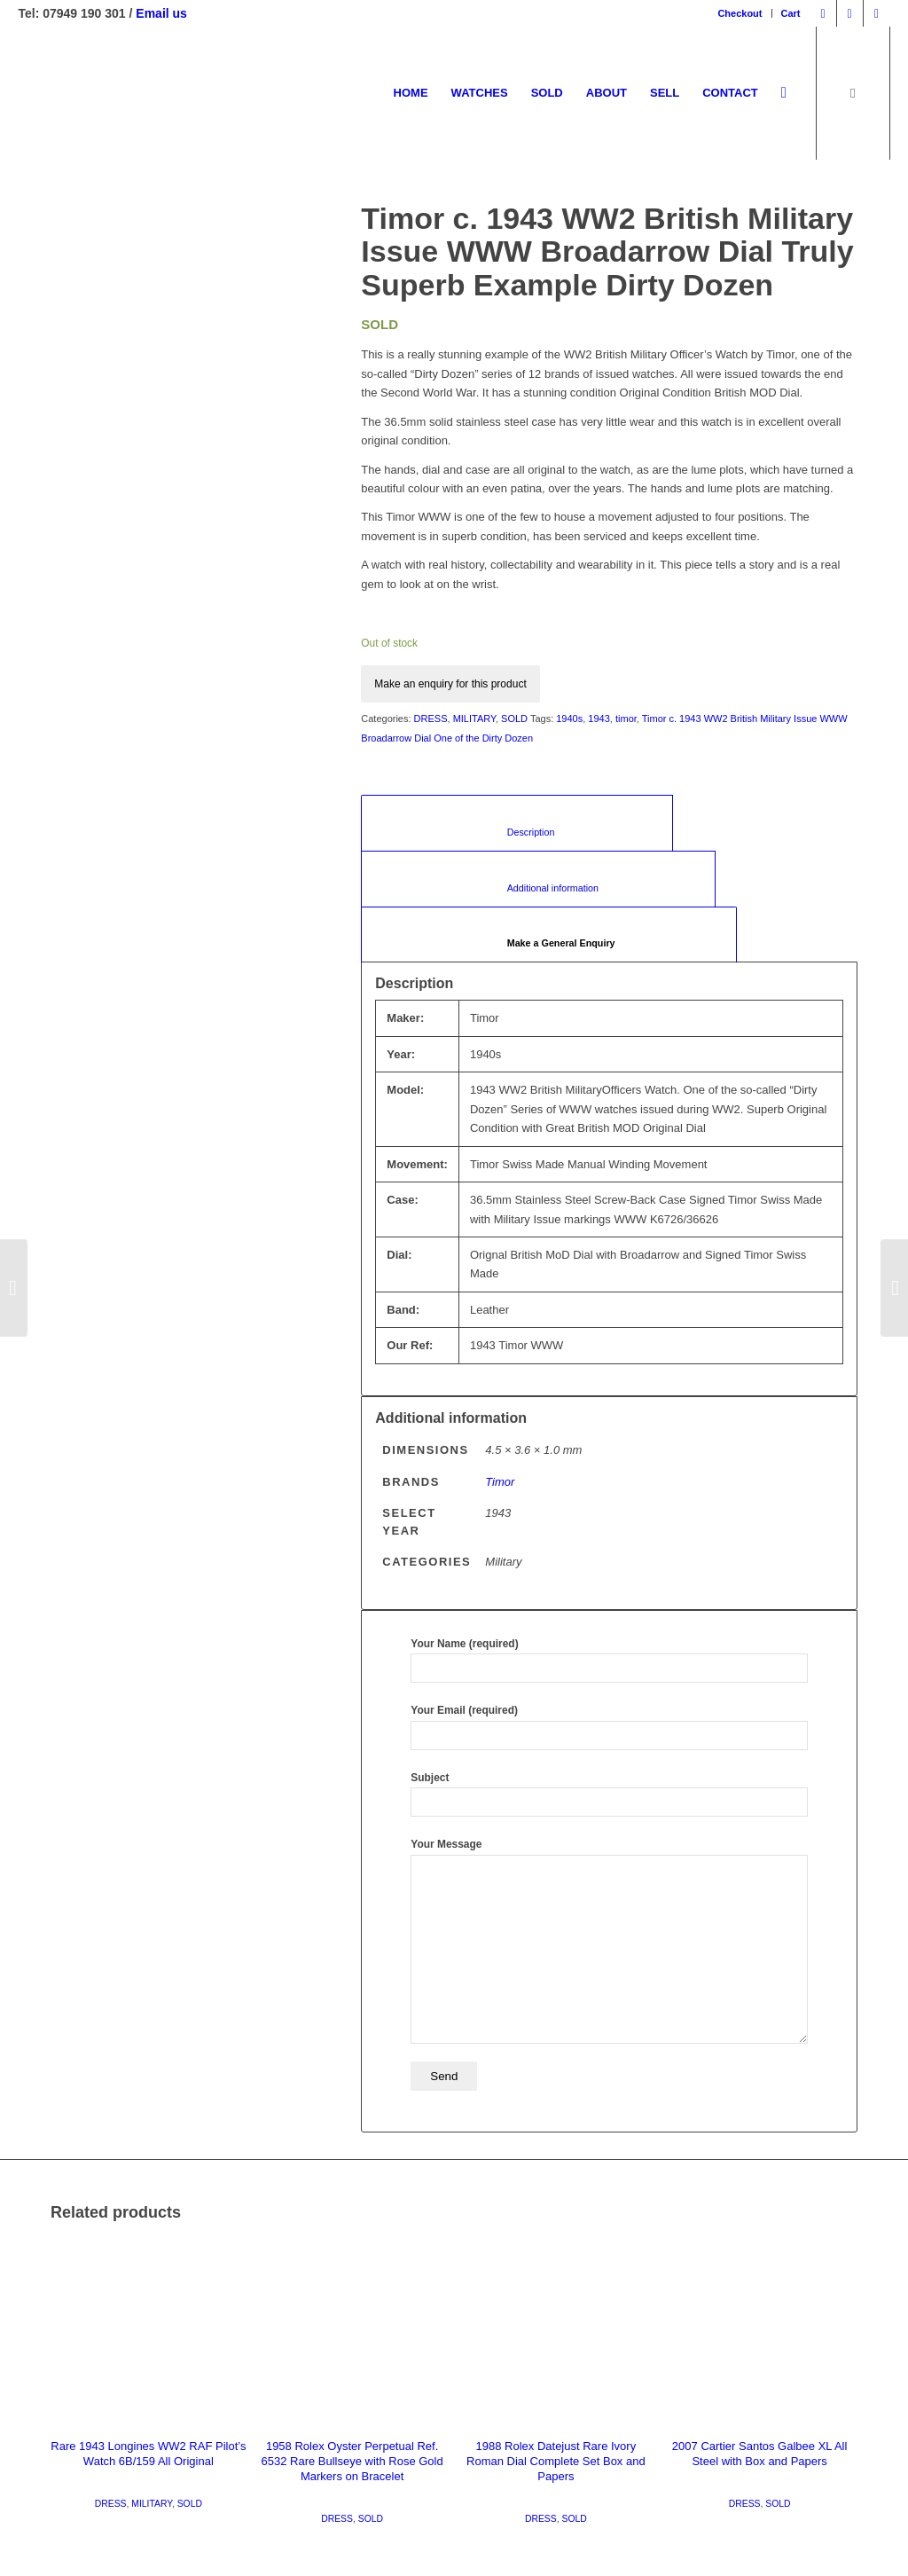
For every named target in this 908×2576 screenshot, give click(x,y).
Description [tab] (517, 832)
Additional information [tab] (538, 888)
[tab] (548, 934)
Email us (161, 13)
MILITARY (474, 718)
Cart (791, 13)
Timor (499, 1481)
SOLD (514, 718)
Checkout (739, 13)
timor (626, 718)
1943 (598, 718)
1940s (569, 718)
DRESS (431, 718)
